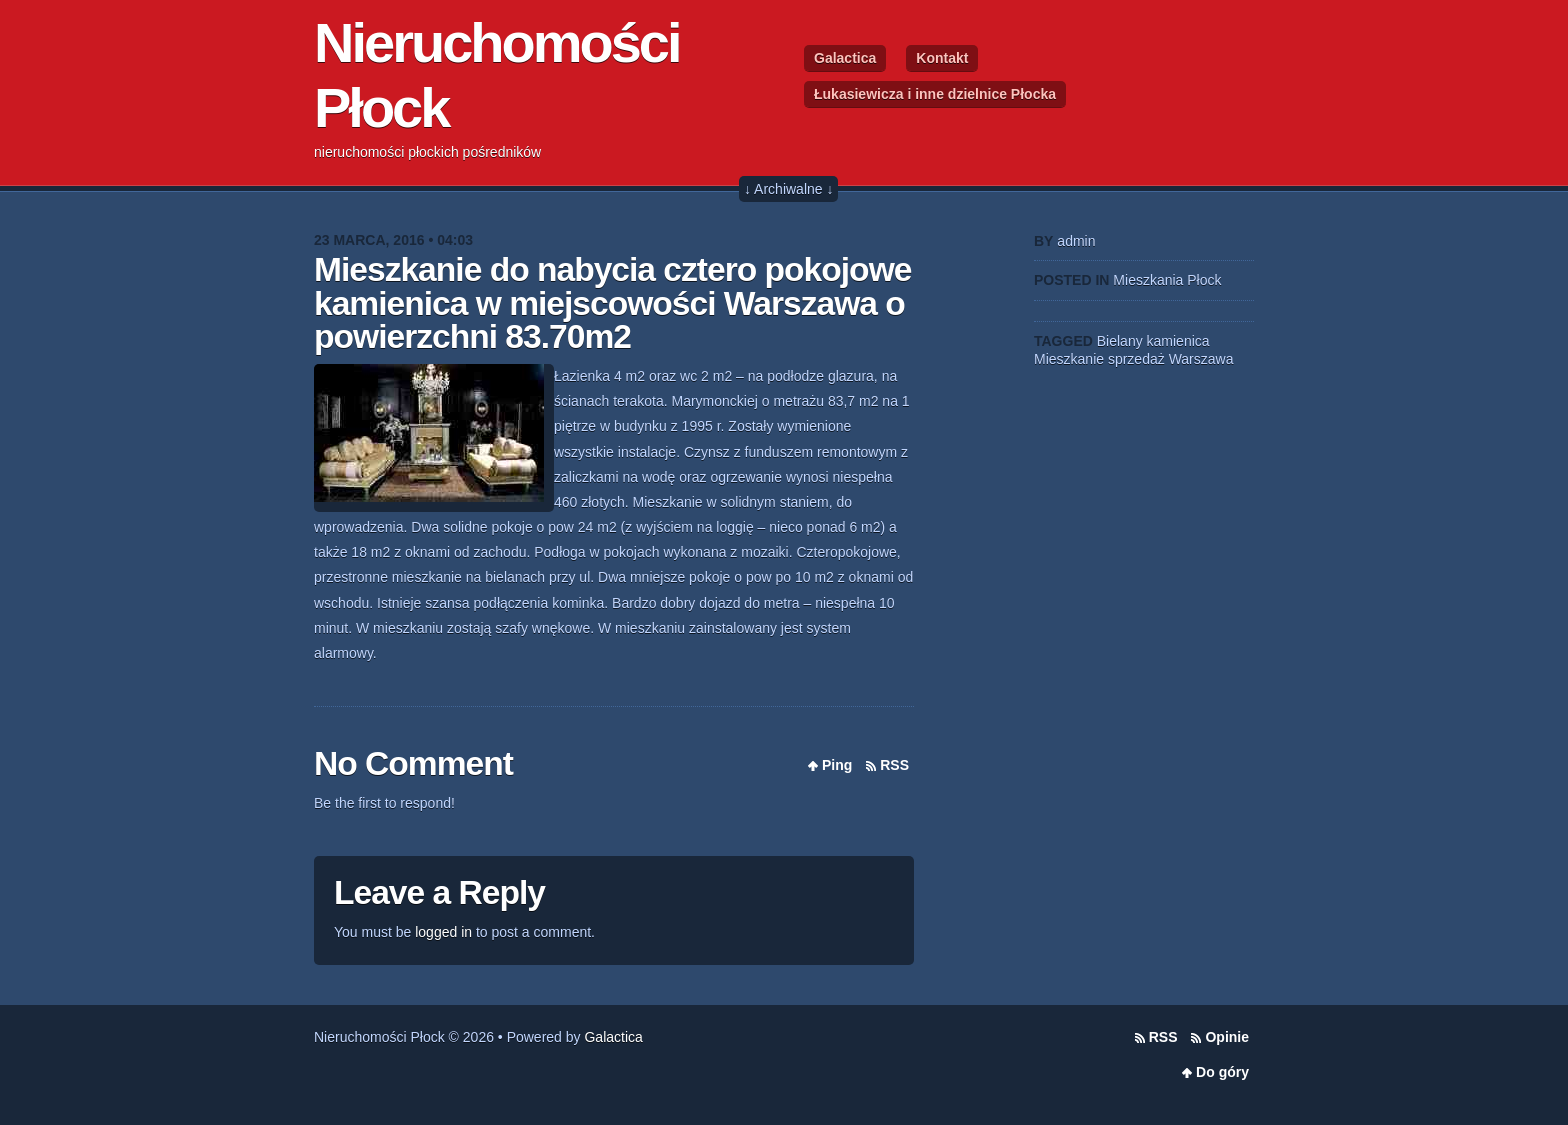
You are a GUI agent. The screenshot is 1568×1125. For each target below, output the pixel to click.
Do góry (1222, 1072)
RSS (894, 765)
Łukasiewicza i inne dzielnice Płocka (935, 94)
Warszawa (1201, 359)
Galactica (845, 58)
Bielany (1120, 341)
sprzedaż (1136, 359)
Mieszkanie (1069, 359)
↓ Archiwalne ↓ (788, 189)
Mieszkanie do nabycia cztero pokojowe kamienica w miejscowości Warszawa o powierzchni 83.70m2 (612, 303)
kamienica (1178, 341)
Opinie (1227, 1037)
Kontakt (942, 58)
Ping (837, 765)
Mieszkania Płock (1167, 280)
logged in (443, 932)
